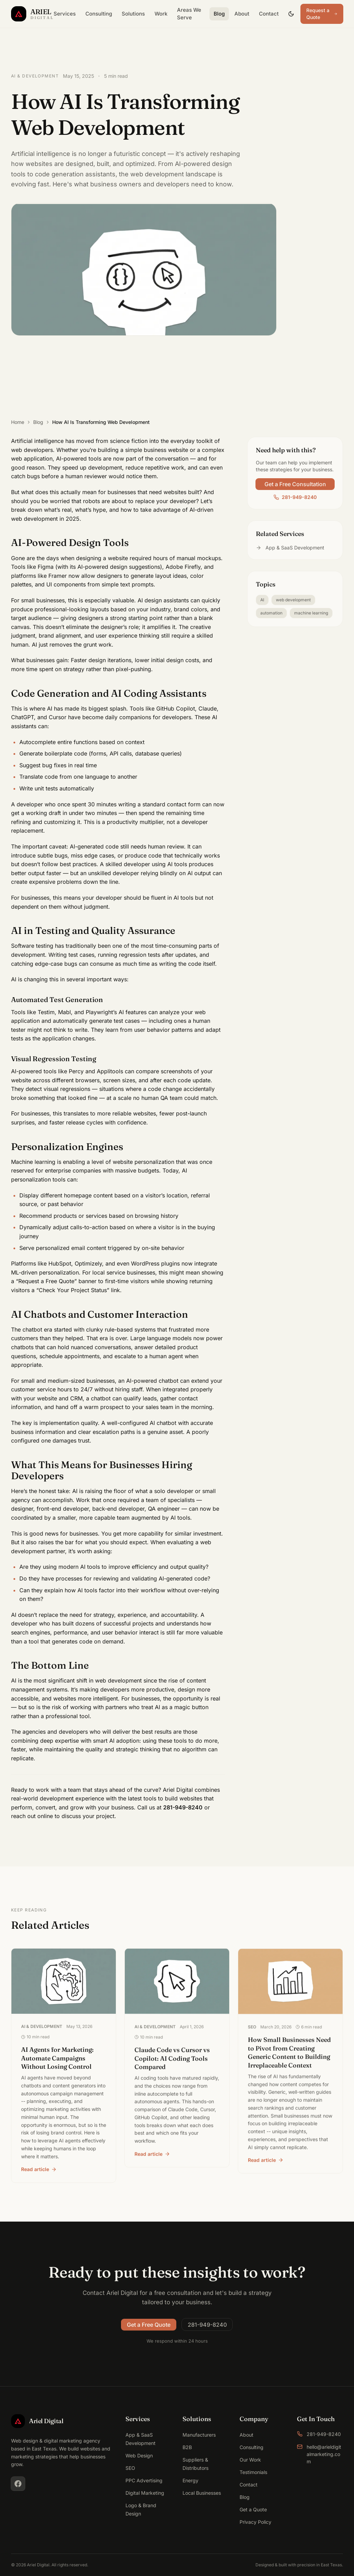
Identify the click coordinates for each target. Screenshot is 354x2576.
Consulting (98, 13)
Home (17, 422)
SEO (130, 2468)
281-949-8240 (295, 498)
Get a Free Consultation (295, 485)
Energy (190, 2480)
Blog (219, 13)
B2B (187, 2447)
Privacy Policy (255, 2522)
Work (161, 13)
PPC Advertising (143, 2480)
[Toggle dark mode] (291, 14)
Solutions (133, 13)
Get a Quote (253, 2509)
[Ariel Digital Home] (30, 13)
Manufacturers (199, 2435)
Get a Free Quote (148, 2326)
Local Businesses (202, 2493)
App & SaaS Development (290, 549)
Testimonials (253, 2472)
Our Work (250, 2460)
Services (65, 13)
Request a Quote (321, 13)
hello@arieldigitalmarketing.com (319, 2454)
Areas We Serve (189, 14)
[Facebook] (18, 2484)
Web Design (139, 2455)
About (241, 13)
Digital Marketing (144, 2493)
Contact (269, 13)
